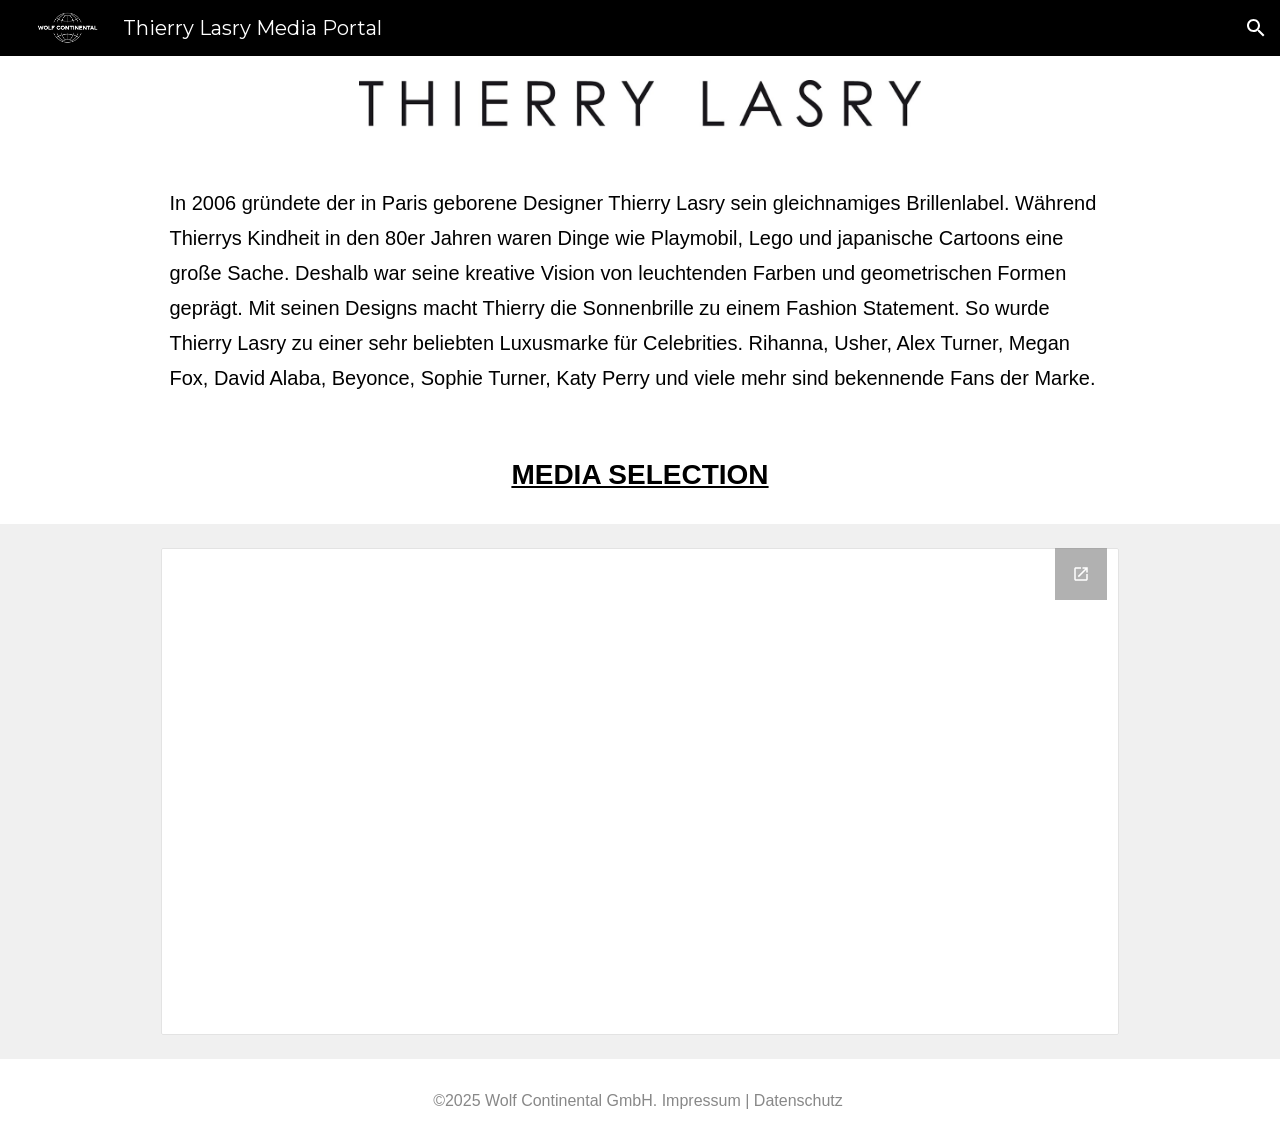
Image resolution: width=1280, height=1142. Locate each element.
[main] (639, 288)
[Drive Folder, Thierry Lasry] (639, 791)
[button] (1256, 28)
